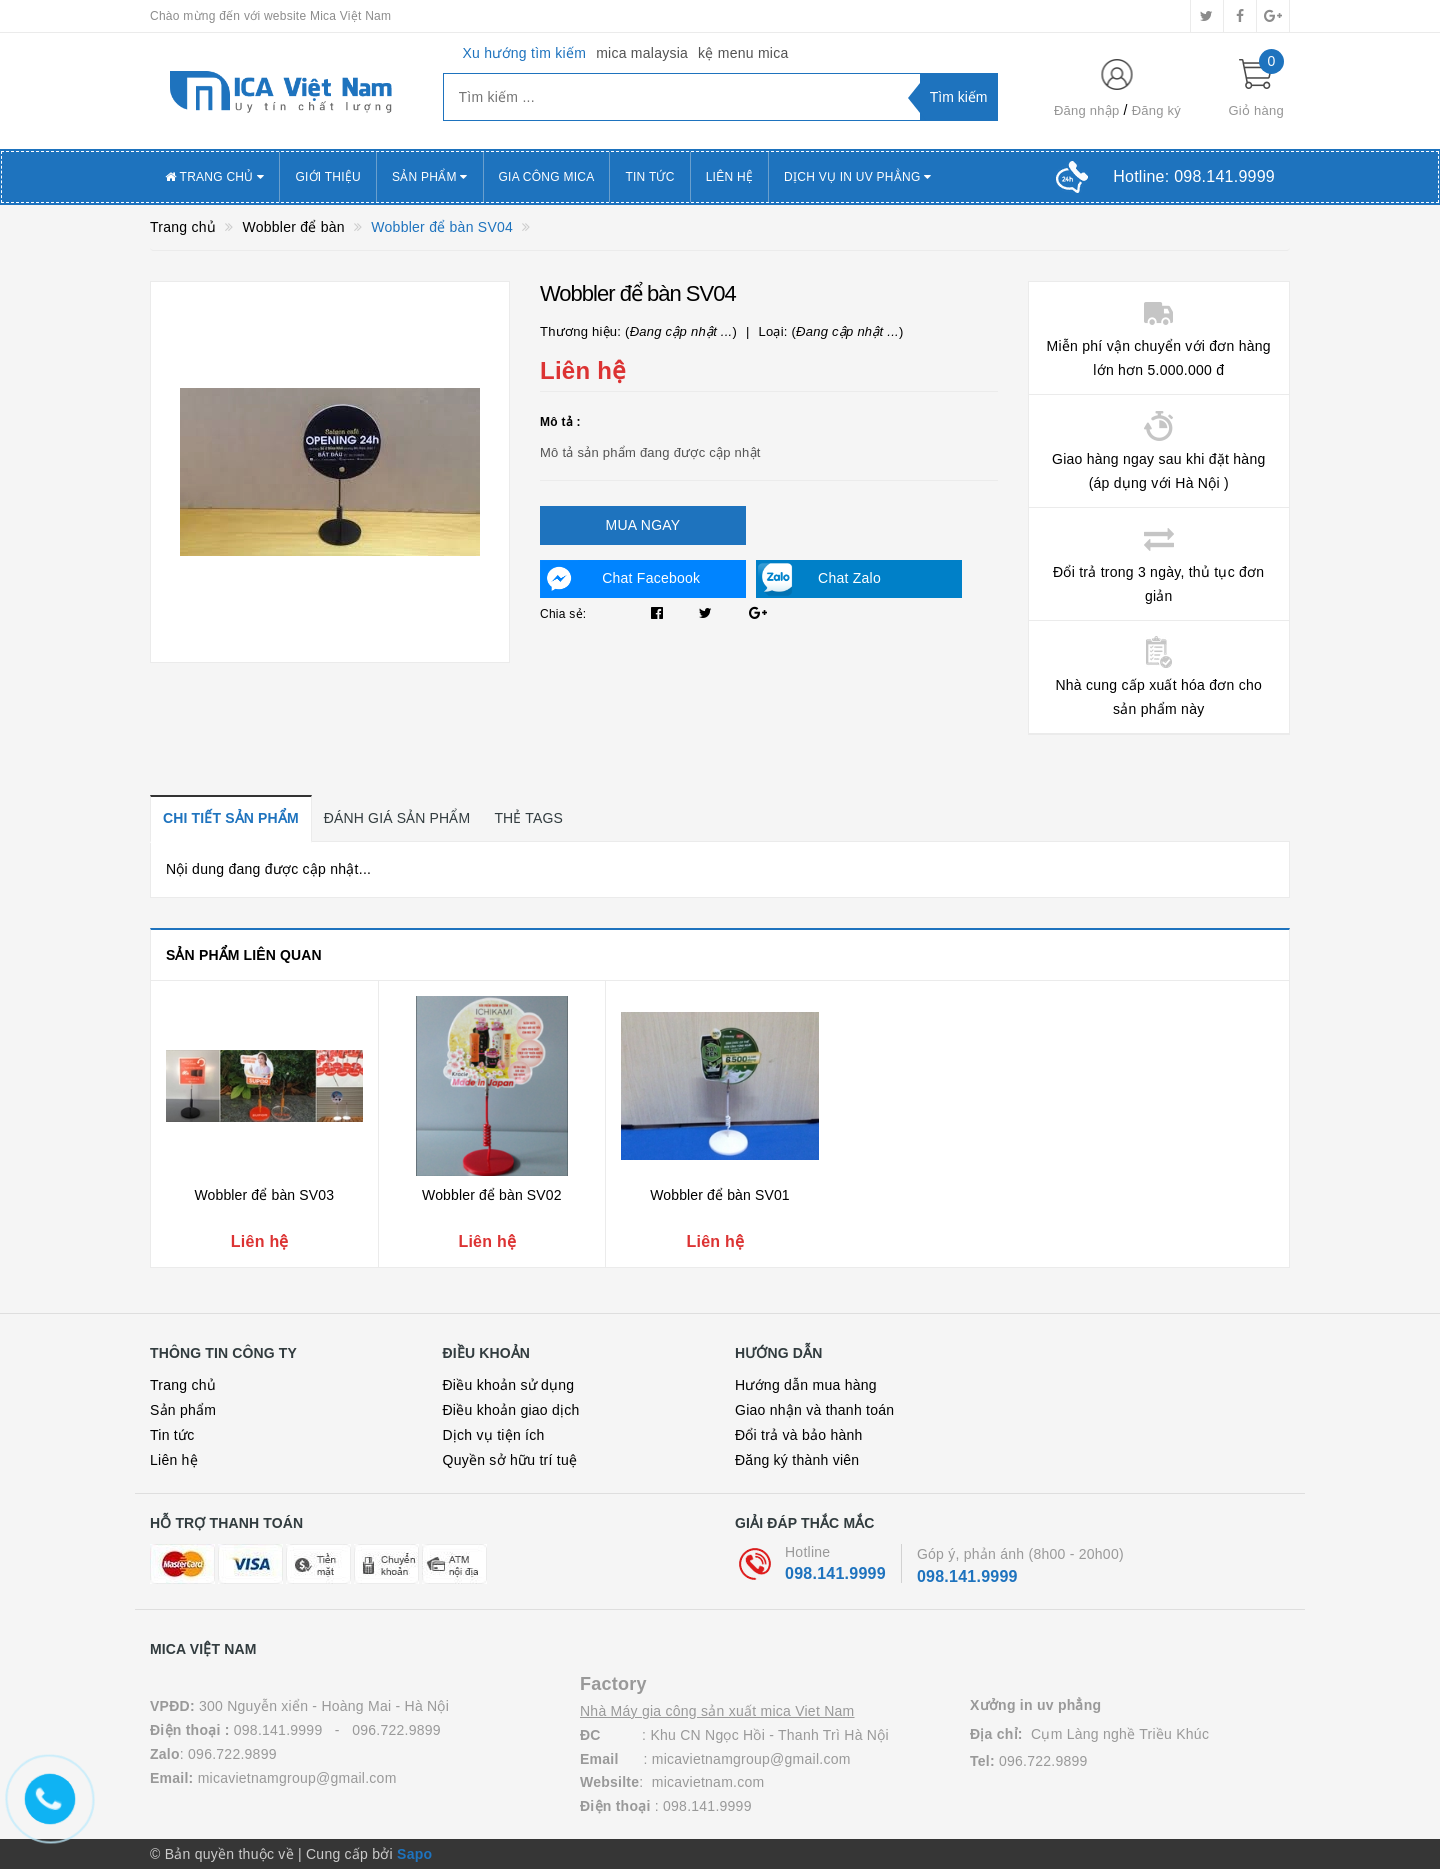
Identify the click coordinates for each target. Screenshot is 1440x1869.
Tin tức (649, 177)
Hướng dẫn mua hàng (806, 1385)
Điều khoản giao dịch (511, 1410)
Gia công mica (547, 177)
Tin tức (172, 1435)
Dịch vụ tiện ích (494, 1435)
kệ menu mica (743, 53)
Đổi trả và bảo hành (799, 1435)
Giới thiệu (328, 177)
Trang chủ (183, 1385)
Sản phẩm (430, 177)
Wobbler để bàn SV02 (492, 1195)
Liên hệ (174, 1460)
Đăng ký (1156, 110)
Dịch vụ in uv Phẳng (857, 177)
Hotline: (1194, 176)
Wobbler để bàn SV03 (264, 1195)
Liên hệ (729, 177)
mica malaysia (642, 53)
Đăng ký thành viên (797, 1460)
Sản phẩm (183, 1410)
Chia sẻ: (563, 614)
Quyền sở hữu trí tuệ (510, 1460)
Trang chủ (214, 177)
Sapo (414, 1854)
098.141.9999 (835, 1573)
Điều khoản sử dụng (509, 1385)
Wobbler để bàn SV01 (720, 1195)
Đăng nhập (1087, 110)
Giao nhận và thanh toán (814, 1410)
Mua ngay (643, 525)
